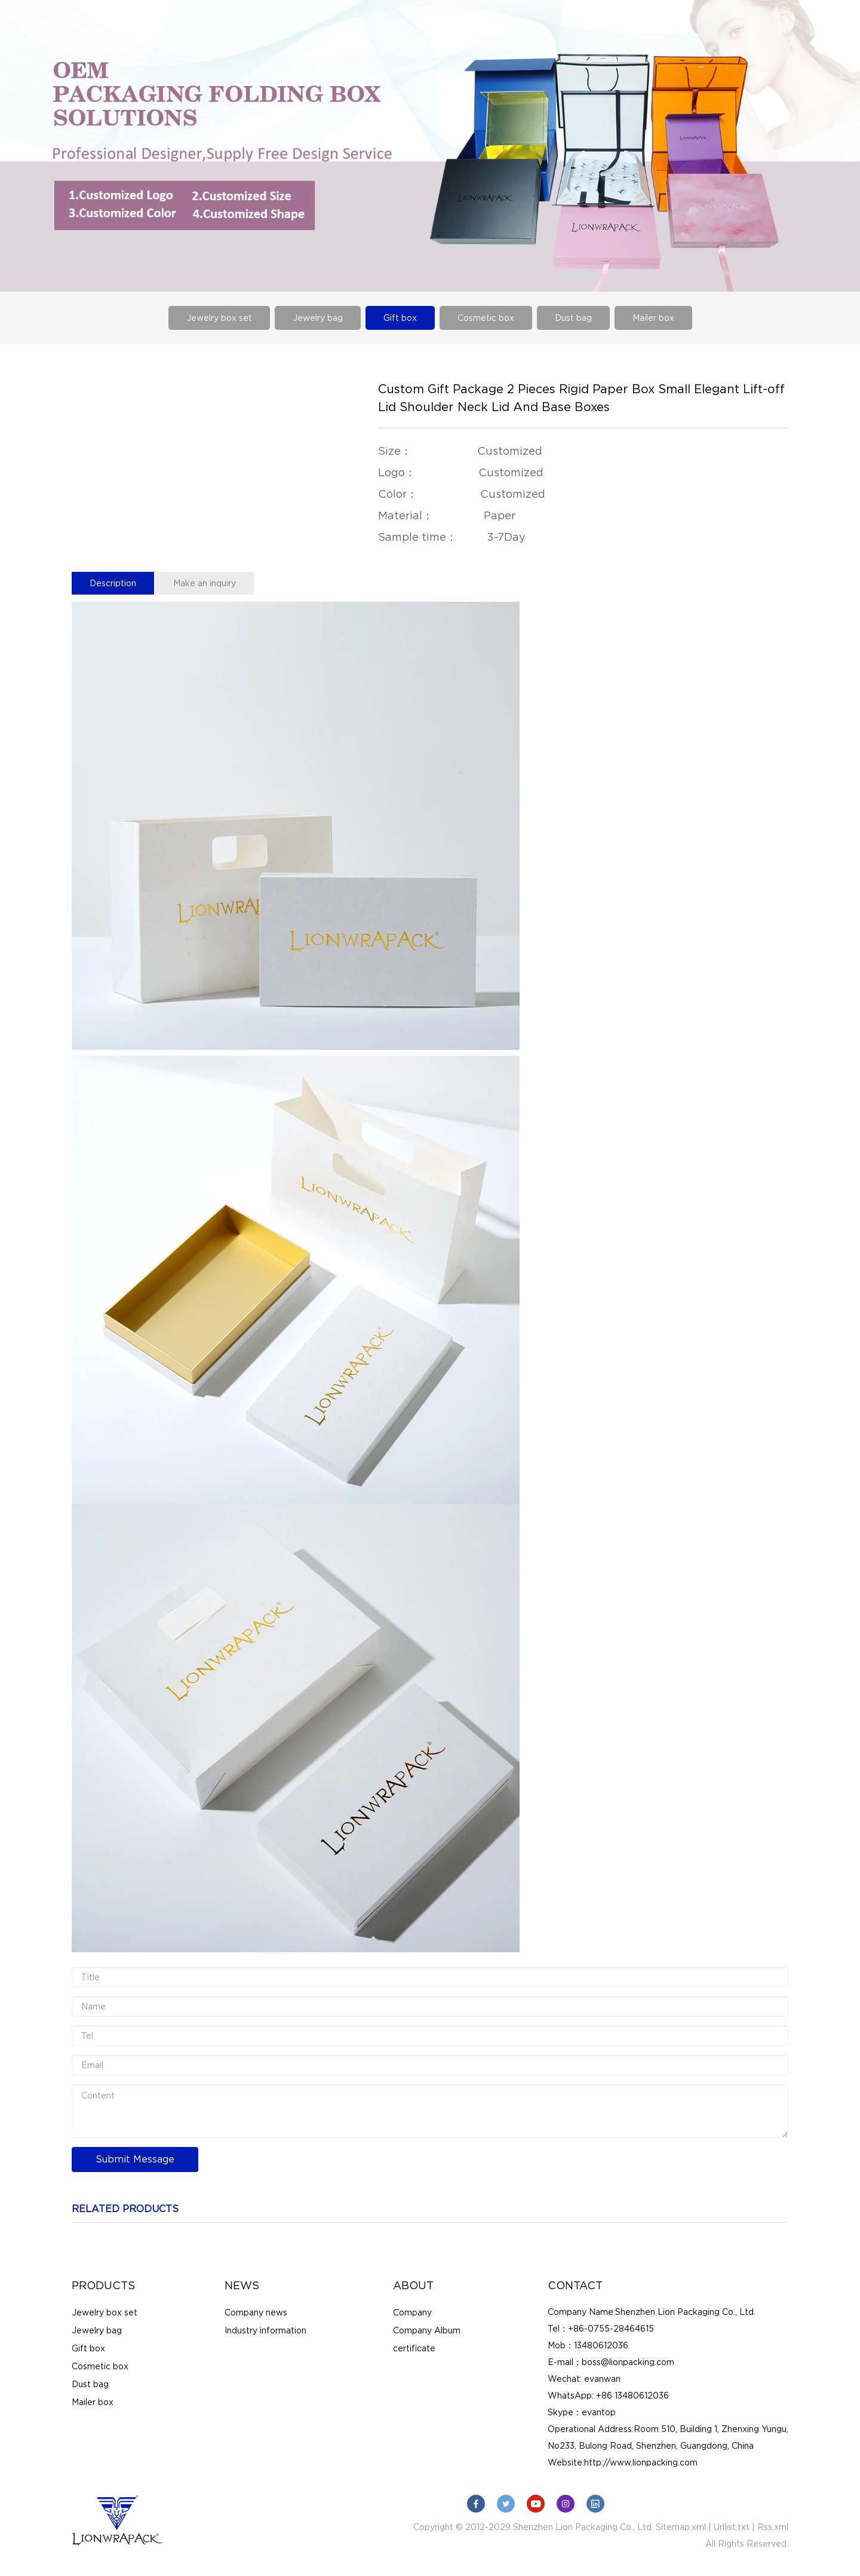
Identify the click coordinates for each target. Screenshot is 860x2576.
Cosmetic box (485, 318)
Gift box (400, 318)
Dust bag (573, 318)
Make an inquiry (204, 583)
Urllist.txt (732, 2527)
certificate (414, 2348)
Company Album (426, 2330)
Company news (256, 2312)
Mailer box (653, 318)
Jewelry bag (318, 318)
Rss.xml (772, 2527)
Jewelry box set (219, 318)
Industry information (265, 2330)
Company (412, 2312)
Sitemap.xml (681, 2527)
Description (113, 583)
